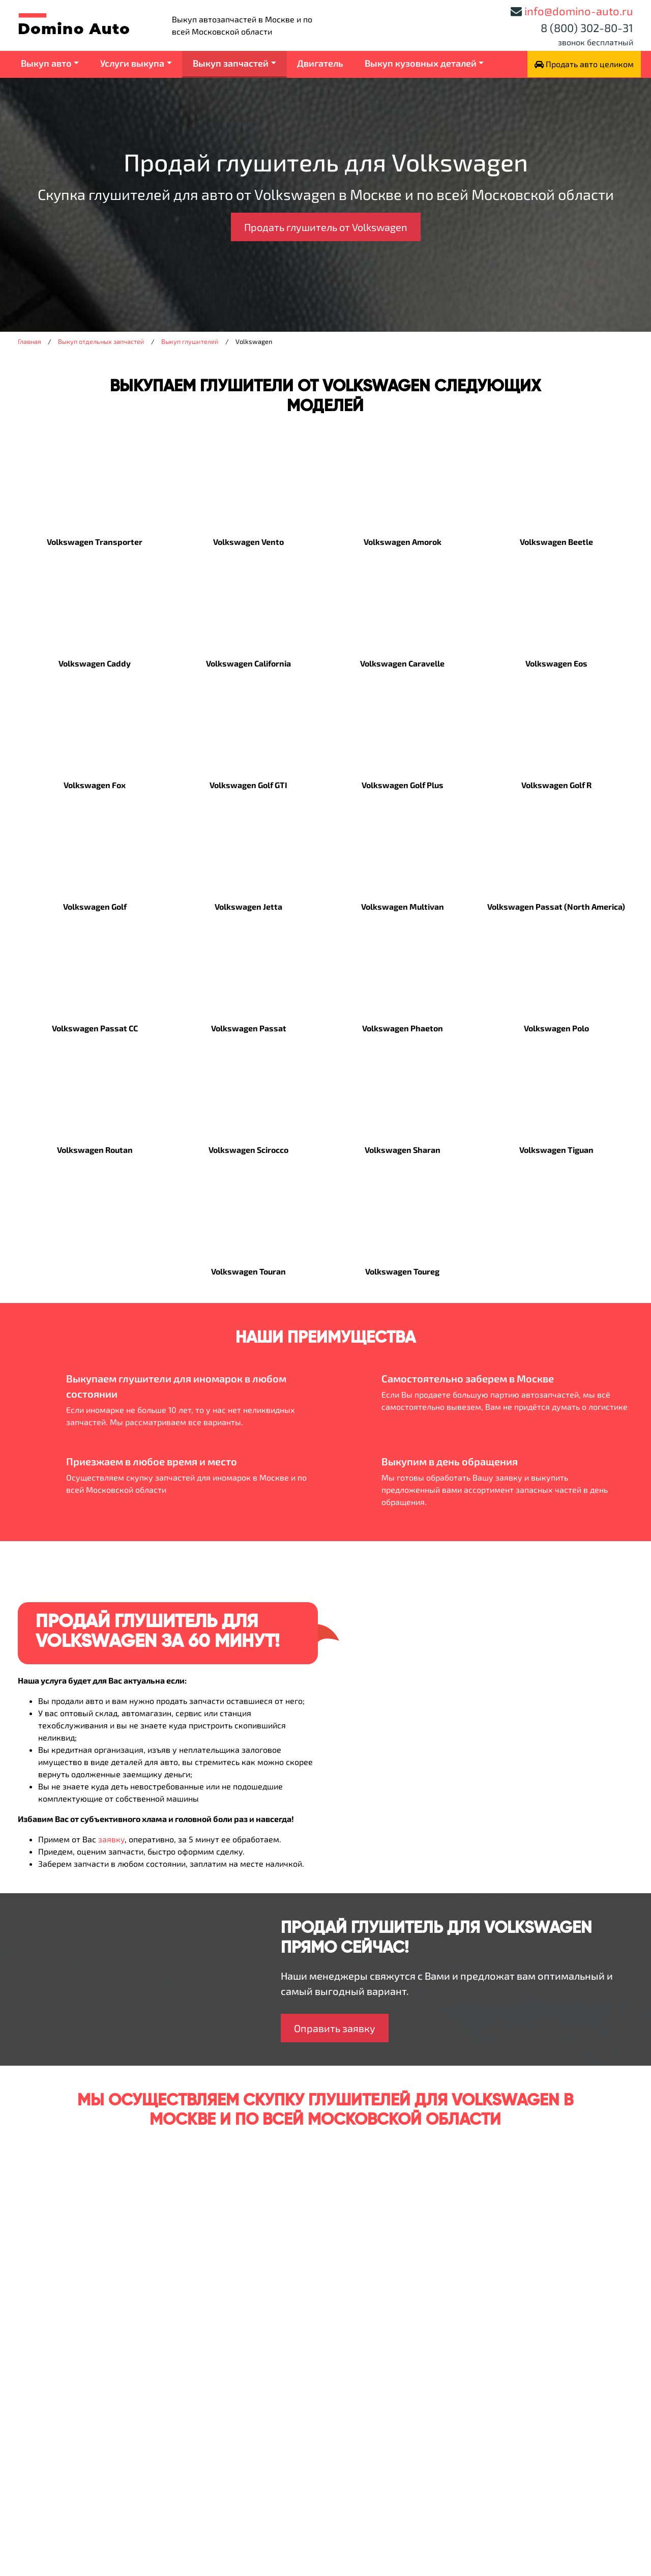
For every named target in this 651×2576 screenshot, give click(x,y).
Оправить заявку (334, 2028)
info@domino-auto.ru (578, 10)
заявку (111, 1839)
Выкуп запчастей (231, 63)
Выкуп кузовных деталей (421, 63)
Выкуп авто (46, 63)
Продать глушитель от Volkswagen (325, 227)
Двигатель (320, 63)
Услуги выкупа (132, 63)
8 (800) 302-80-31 (587, 27)
